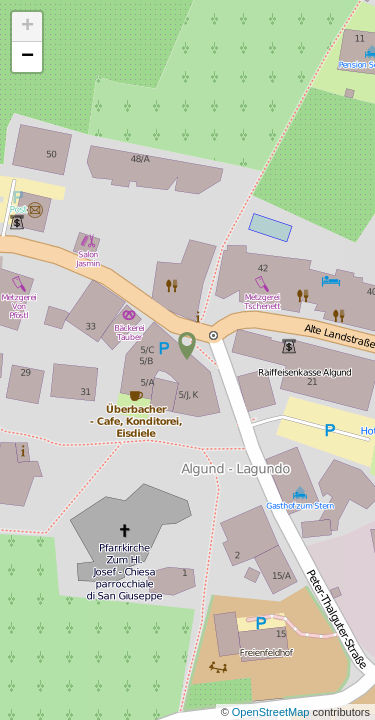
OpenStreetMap (272, 712)
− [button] (27, 57)
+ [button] (27, 27)
